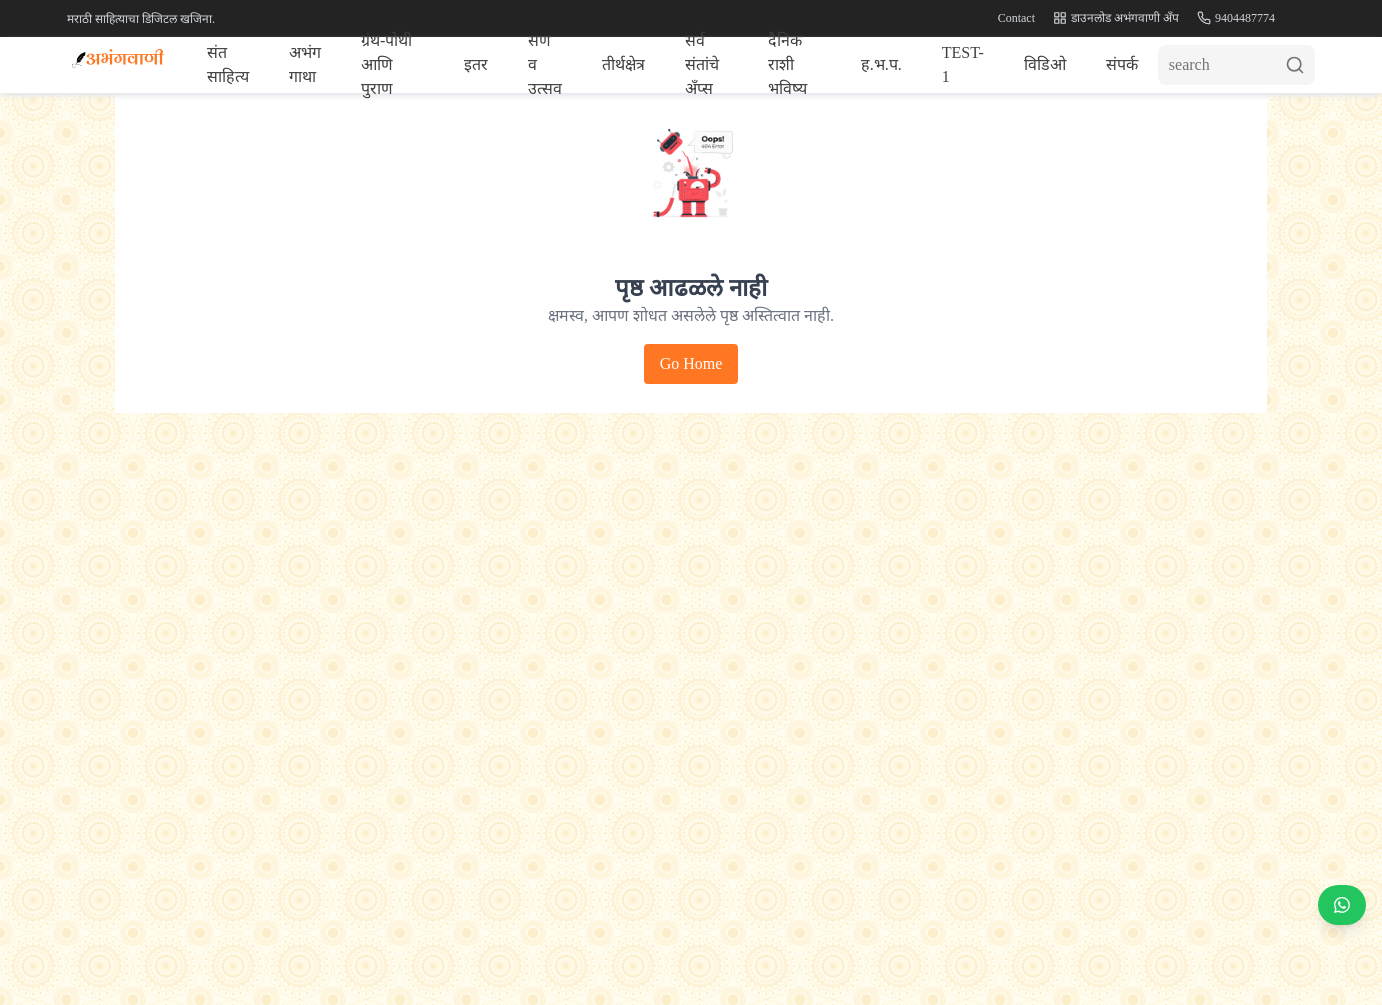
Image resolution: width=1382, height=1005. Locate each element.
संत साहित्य (228, 64)
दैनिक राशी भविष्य (787, 65)
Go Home (691, 363)
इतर (476, 64)
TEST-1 (963, 64)
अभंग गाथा (305, 64)
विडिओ (1045, 64)
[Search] (1236, 65)
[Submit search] (1300, 65)
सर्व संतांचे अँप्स (702, 65)
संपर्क (1122, 64)
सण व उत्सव (545, 65)
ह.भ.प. (881, 64)
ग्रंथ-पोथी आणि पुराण (386, 65)
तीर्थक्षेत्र (623, 64)
